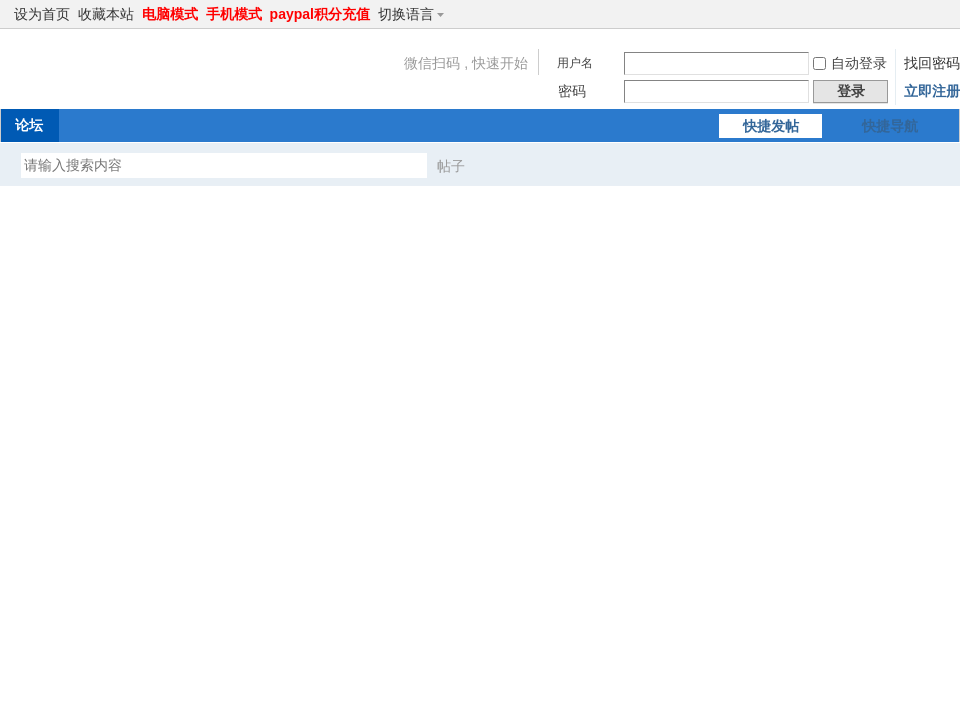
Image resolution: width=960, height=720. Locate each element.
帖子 (451, 166)
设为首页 (42, 14)
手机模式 (234, 14)
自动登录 (850, 63)
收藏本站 (106, 14)
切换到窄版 (938, 14)
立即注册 (932, 91)
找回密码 (932, 63)
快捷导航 (890, 126)
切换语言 (414, 14)
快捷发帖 (771, 126)
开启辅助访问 (922, 14)
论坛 (29, 125)
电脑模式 (170, 14)
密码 (572, 91)
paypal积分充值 (320, 14)
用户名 (575, 63)
